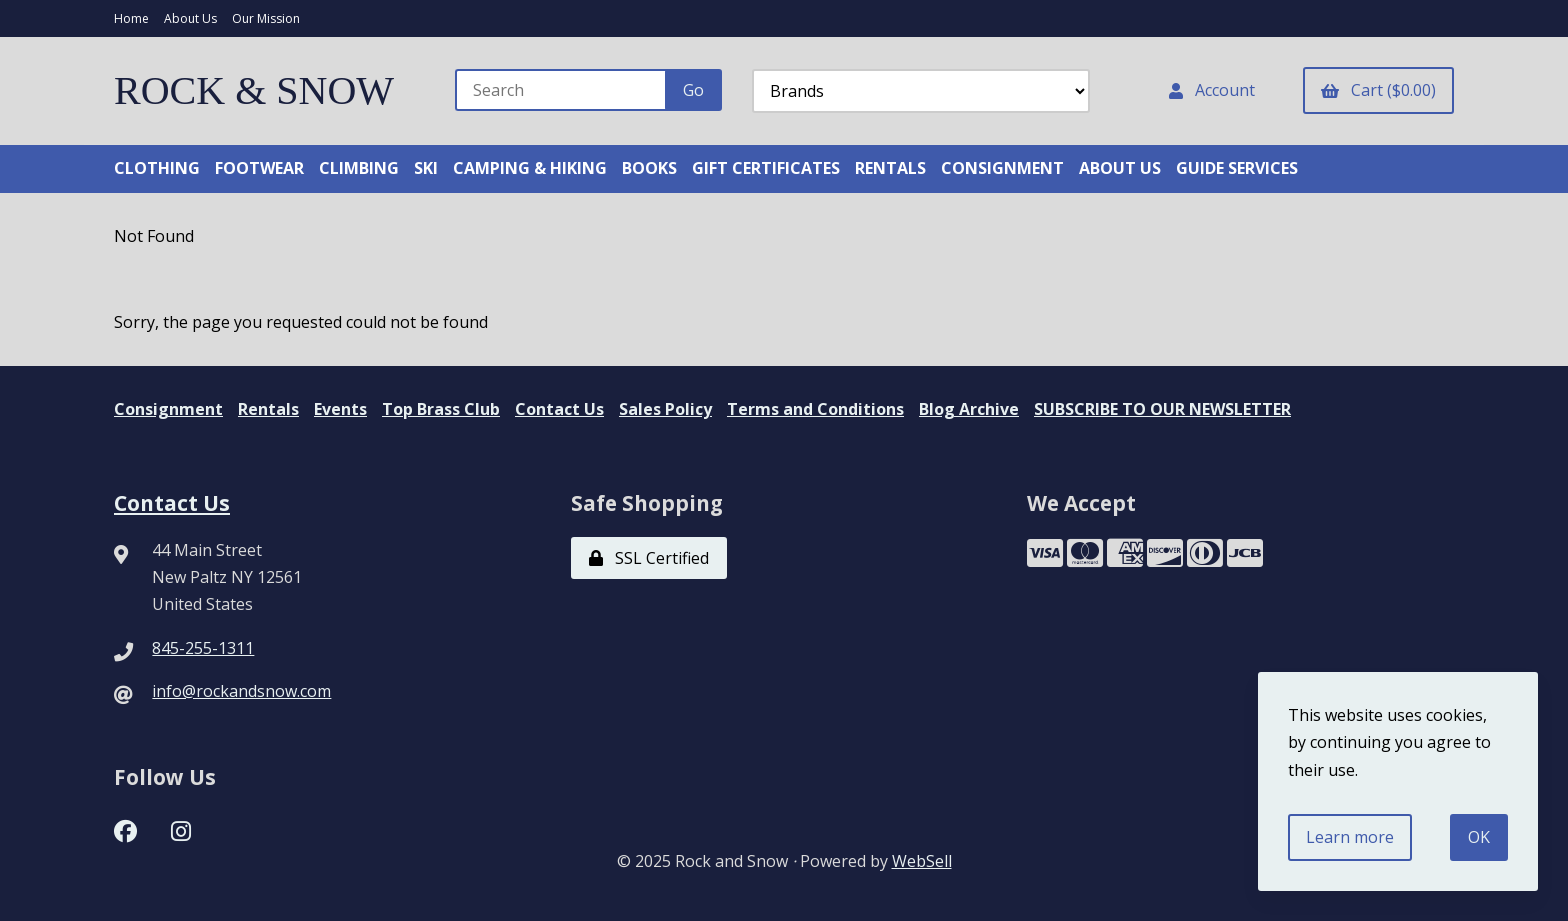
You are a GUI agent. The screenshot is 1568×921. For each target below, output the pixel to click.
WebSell (922, 861)
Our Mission (266, 18)
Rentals (268, 409)
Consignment (168, 409)
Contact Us (559, 409)
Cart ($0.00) (1378, 90)
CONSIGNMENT (1002, 168)
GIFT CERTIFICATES (766, 168)
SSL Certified (649, 558)
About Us (190, 18)
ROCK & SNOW (254, 90)
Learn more (1350, 837)
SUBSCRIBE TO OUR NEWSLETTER (1162, 409)
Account (1212, 90)
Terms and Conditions (815, 409)
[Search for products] (561, 90)
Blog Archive (969, 409)
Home (131, 18)
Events (340, 409)
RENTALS (890, 168)
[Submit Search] (693, 90)
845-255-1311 (203, 648)
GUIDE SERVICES (1237, 168)
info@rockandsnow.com (241, 691)
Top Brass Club (441, 409)
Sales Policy (665, 409)
